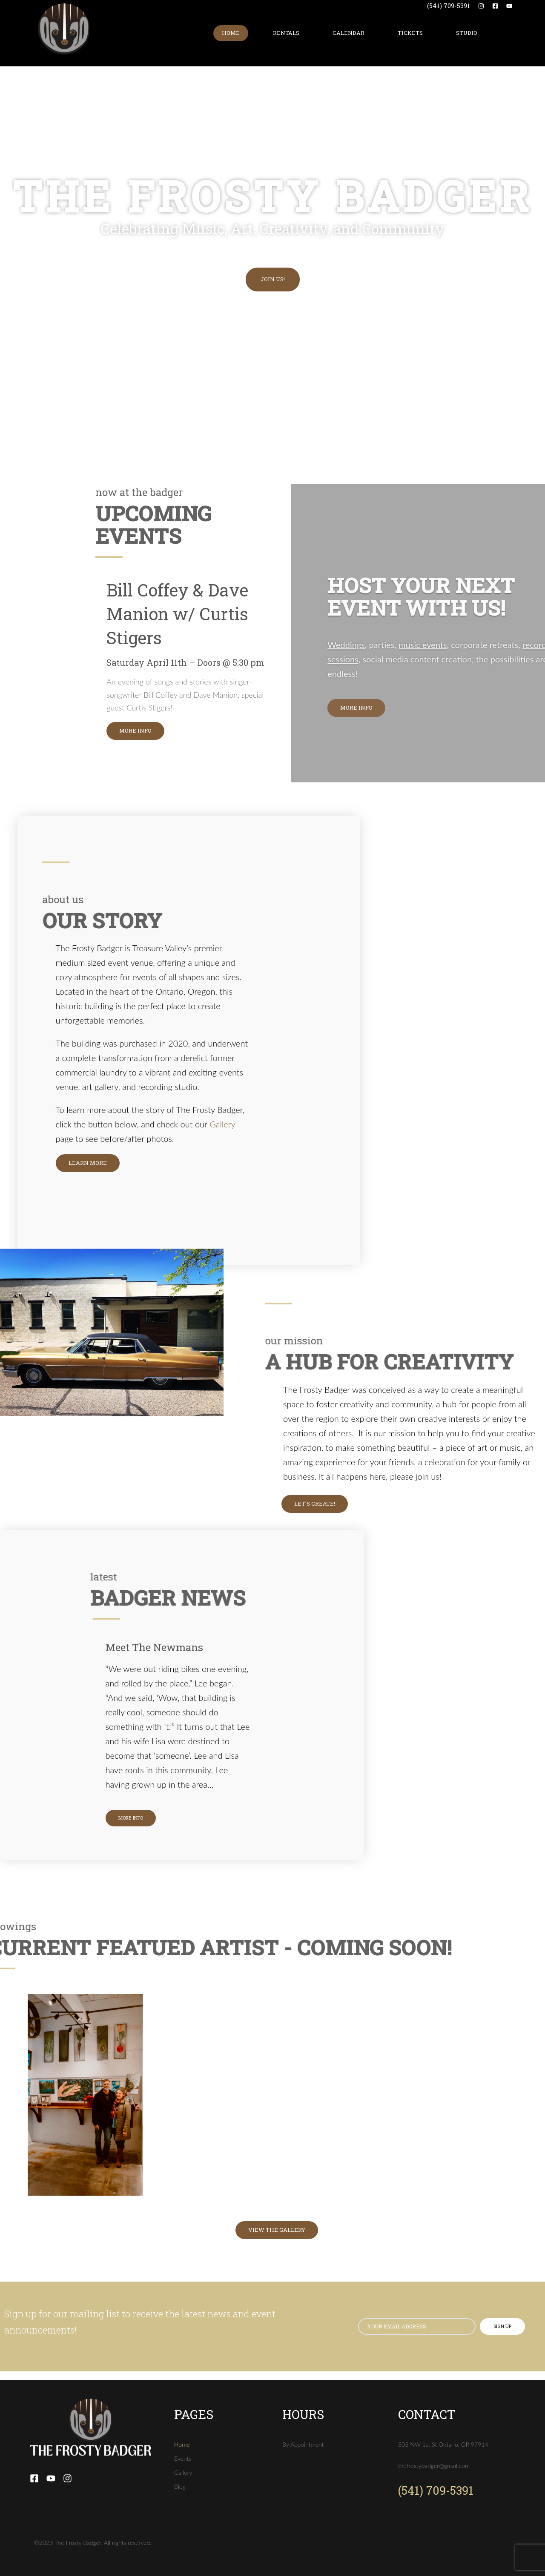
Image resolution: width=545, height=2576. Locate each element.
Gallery (222, 1124)
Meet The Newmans (154, 1647)
